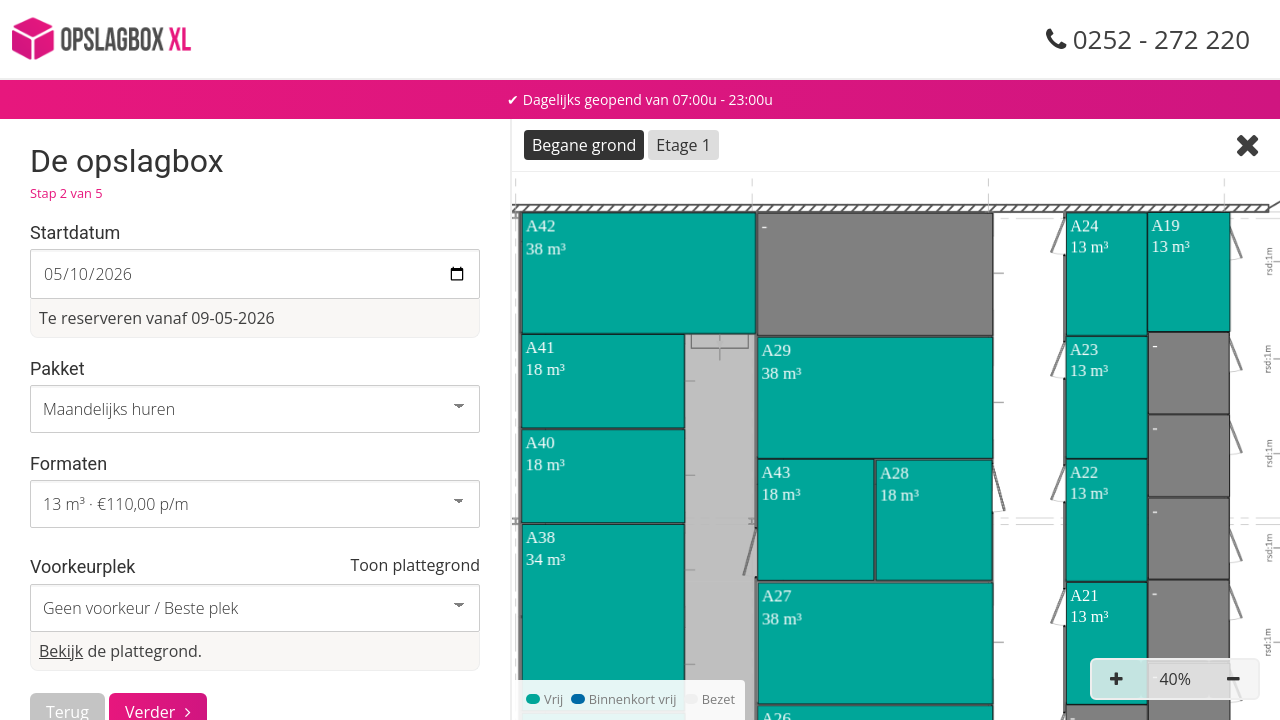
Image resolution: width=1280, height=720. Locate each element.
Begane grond (584, 145)
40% (1175, 679)
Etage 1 (683, 145)
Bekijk (61, 651)
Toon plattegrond (415, 565)
